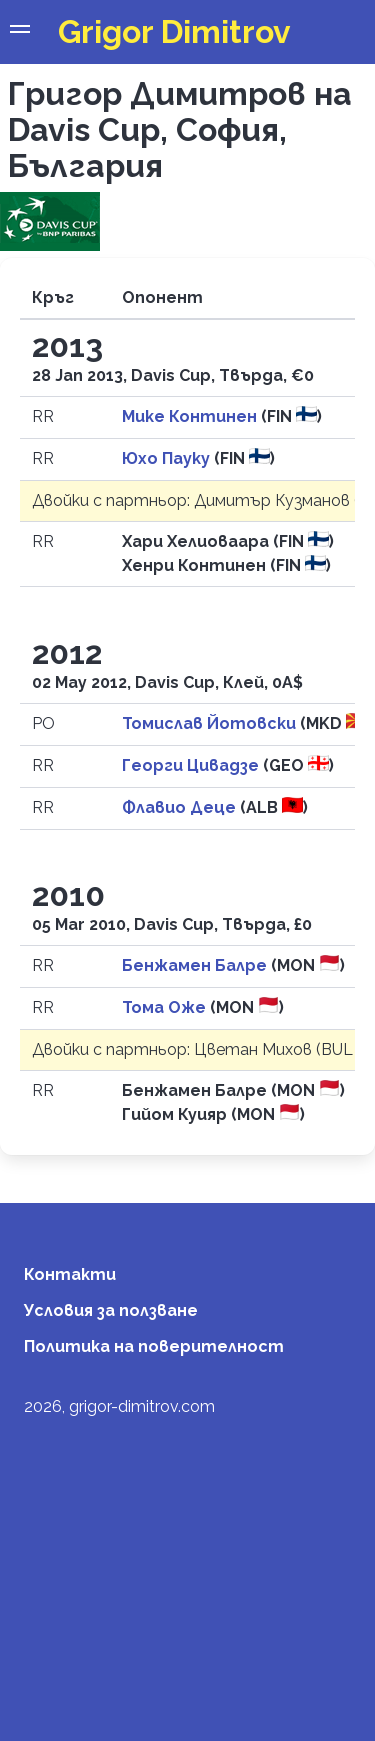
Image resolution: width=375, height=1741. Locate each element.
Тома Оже (166, 1007)
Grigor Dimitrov (174, 31)
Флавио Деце (181, 807)
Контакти (70, 1274)
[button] (20, 32)
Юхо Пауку (168, 458)
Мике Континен (191, 416)
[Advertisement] (187, 1539)
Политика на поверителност (154, 1346)
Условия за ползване (111, 1310)
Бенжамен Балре (196, 965)
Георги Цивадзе (192, 765)
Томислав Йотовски (211, 723)
